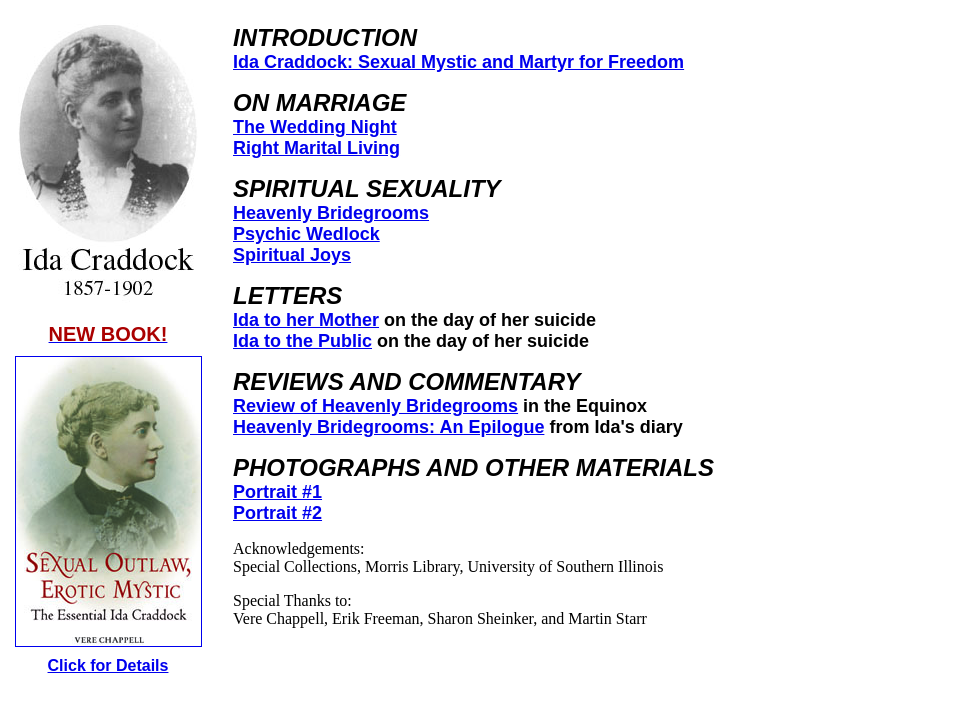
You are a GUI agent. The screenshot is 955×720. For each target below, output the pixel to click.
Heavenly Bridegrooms (331, 213)
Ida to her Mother (306, 320)
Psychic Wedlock (306, 234)
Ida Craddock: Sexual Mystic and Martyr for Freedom (458, 62)
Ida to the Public (302, 341)
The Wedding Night (315, 127)
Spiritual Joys (292, 255)
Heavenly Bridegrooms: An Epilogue (388, 427)
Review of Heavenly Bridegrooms (375, 406)
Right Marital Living (316, 148)
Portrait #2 (277, 513)
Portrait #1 (277, 492)
